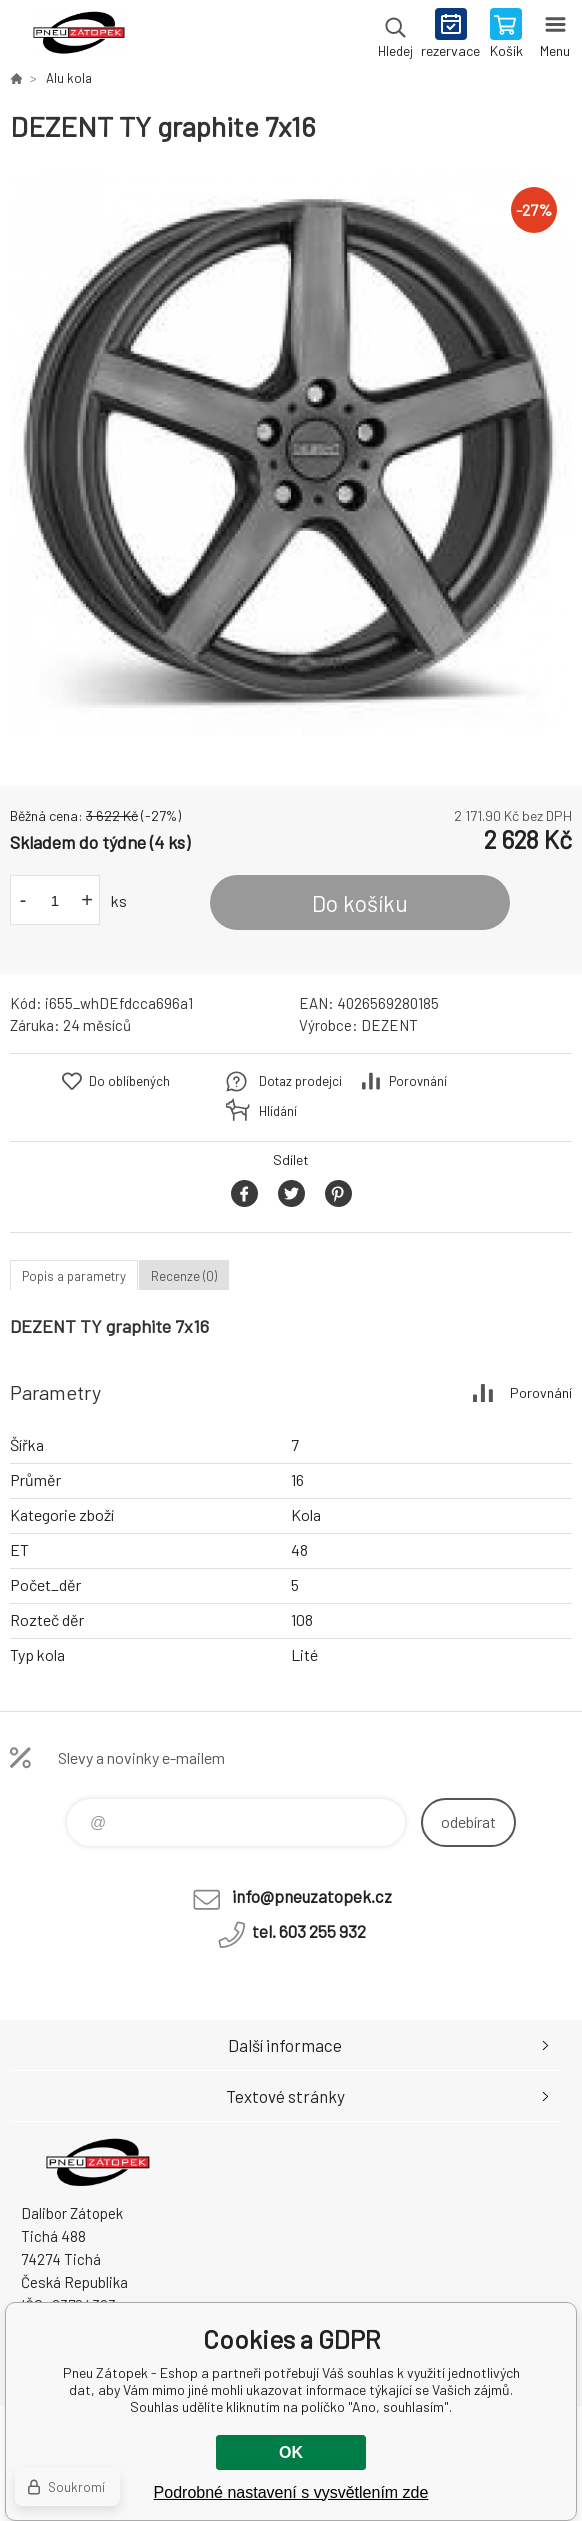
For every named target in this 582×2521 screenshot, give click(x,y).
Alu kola (69, 78)
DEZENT (389, 1025)
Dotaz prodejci (300, 1081)
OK (291, 2452)
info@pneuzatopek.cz (312, 1896)
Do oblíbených (129, 1081)
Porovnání (418, 1081)
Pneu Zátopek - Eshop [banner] (78, 35)
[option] (291, 455)
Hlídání (278, 1111)
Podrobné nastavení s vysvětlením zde (291, 2492)
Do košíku (360, 903)
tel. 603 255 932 (309, 1931)
